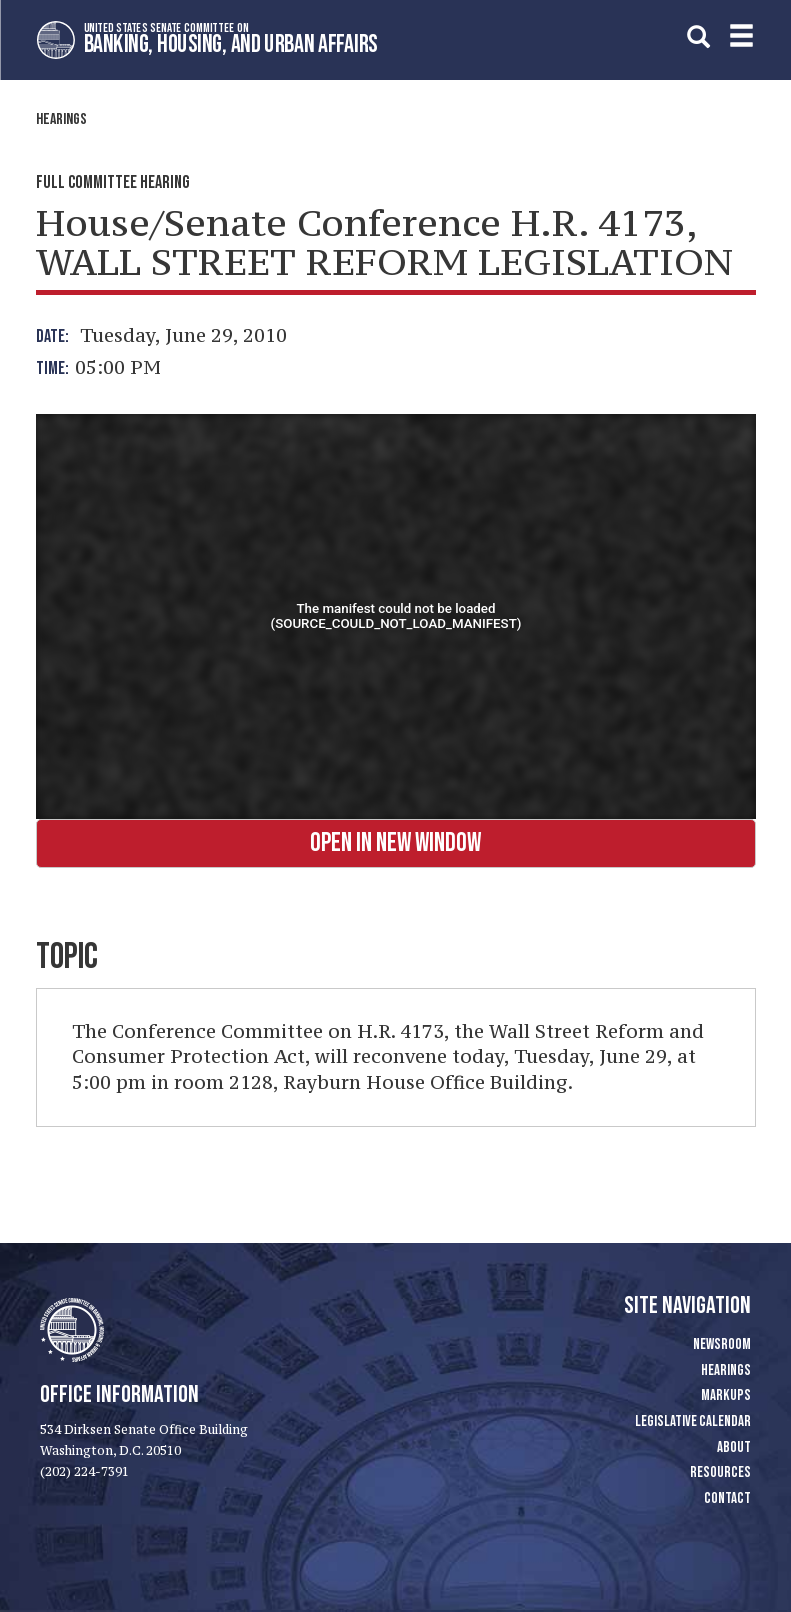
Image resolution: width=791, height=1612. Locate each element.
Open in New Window (395, 843)
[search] (698, 36)
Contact (727, 1498)
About (734, 1447)
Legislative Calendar (693, 1421)
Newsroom (722, 1344)
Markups (726, 1395)
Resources (720, 1472)
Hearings (61, 119)
